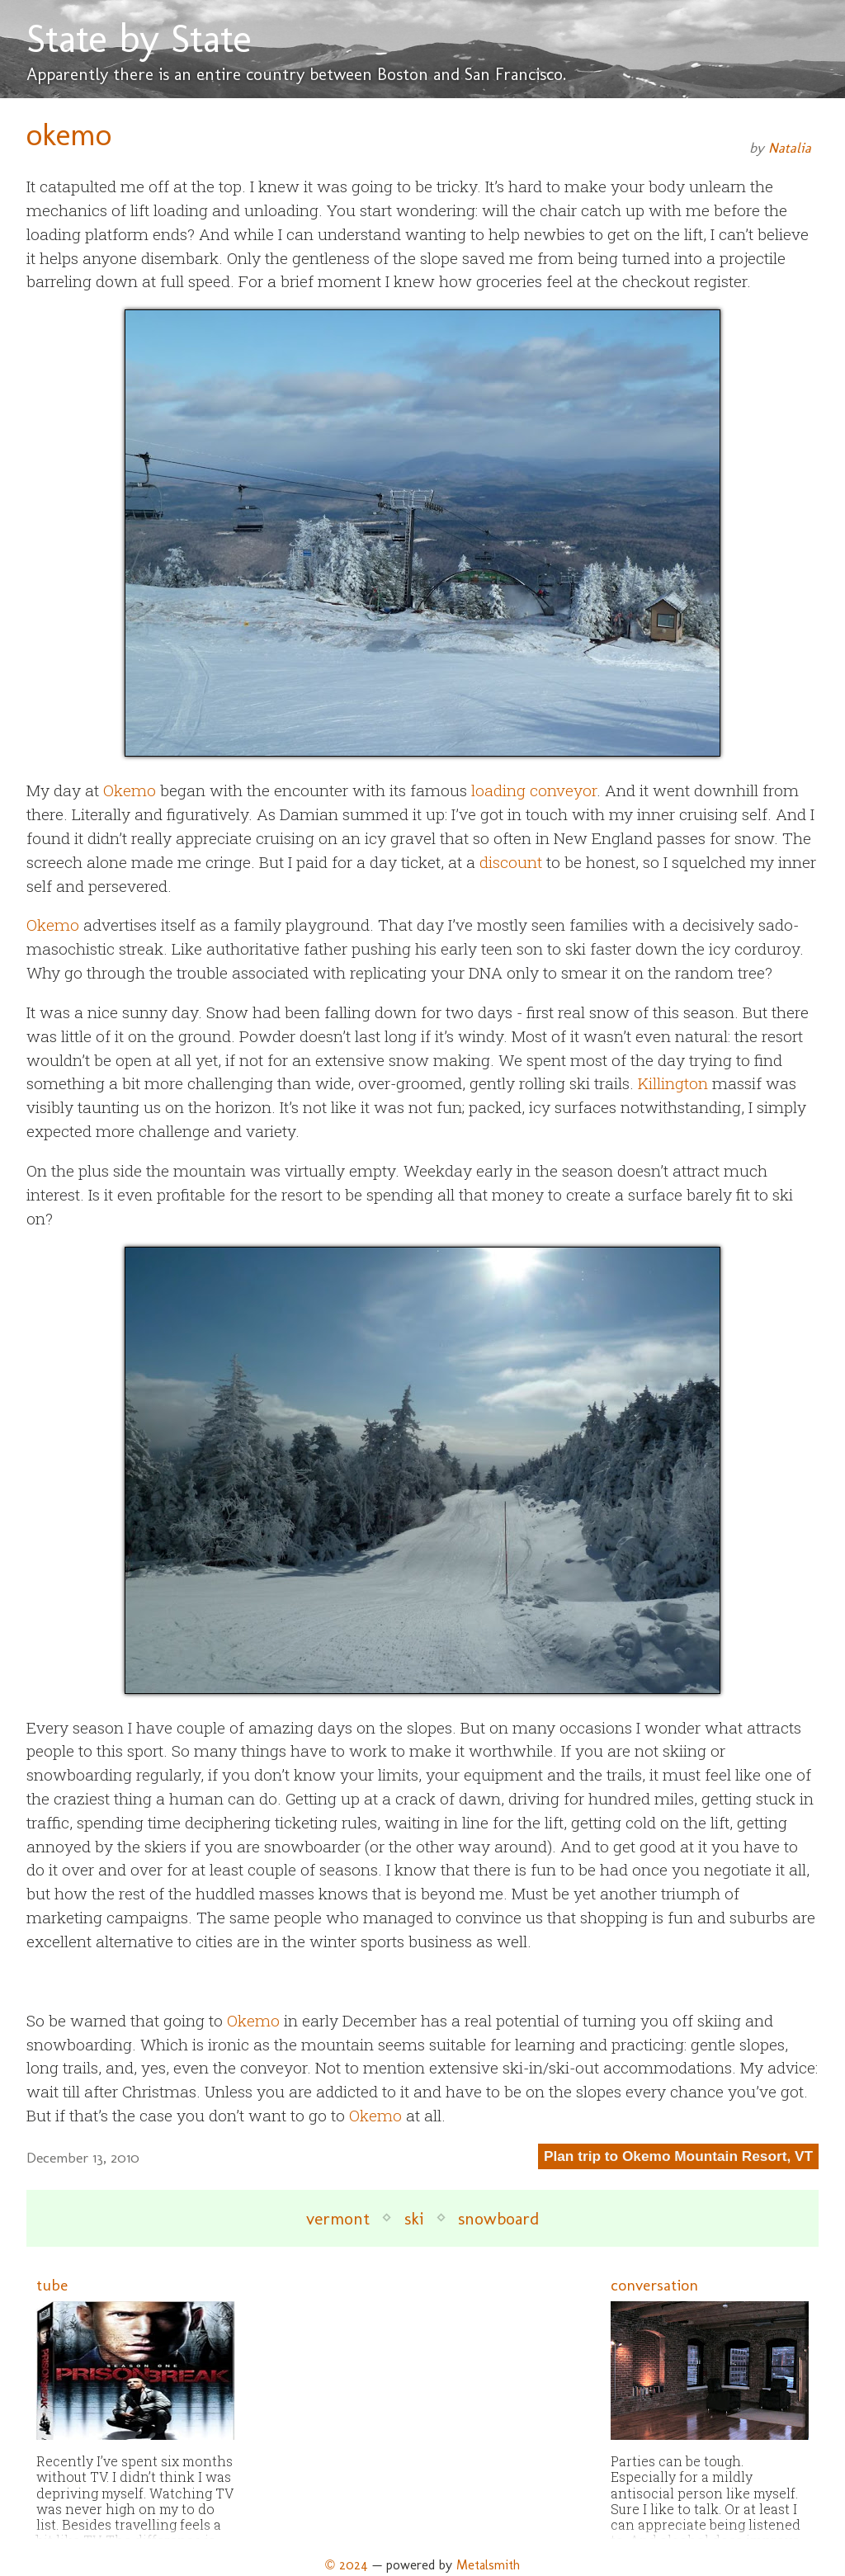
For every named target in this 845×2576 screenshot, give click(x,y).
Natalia (789, 147)
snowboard (498, 2218)
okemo (68, 134)
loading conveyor (534, 790)
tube (52, 2285)
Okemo (129, 790)
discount (510, 862)
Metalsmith (488, 2565)
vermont (338, 2218)
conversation (654, 2285)
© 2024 (346, 2565)
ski (413, 2218)
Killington (673, 1083)
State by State (139, 38)
